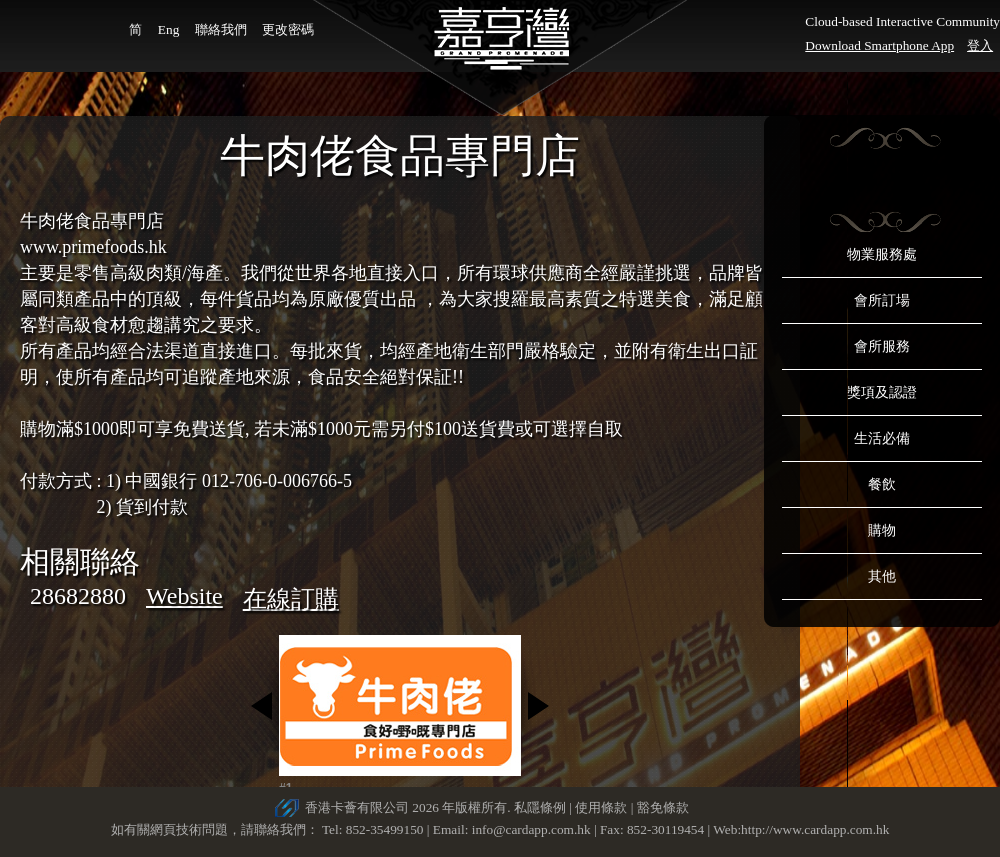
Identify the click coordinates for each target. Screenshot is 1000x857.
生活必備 (882, 438)
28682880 (78, 596)
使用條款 (601, 807)
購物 (882, 530)
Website (184, 596)
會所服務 (882, 346)
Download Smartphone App (879, 45)
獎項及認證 (882, 392)
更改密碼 (288, 29)
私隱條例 (540, 807)
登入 (980, 45)
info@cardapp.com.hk (533, 829)
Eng (168, 29)
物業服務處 (882, 254)
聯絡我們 (221, 29)
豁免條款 (663, 807)
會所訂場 (882, 300)
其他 (882, 576)
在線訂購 (291, 599)
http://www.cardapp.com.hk (815, 829)
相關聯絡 (80, 561)
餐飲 (882, 484)
